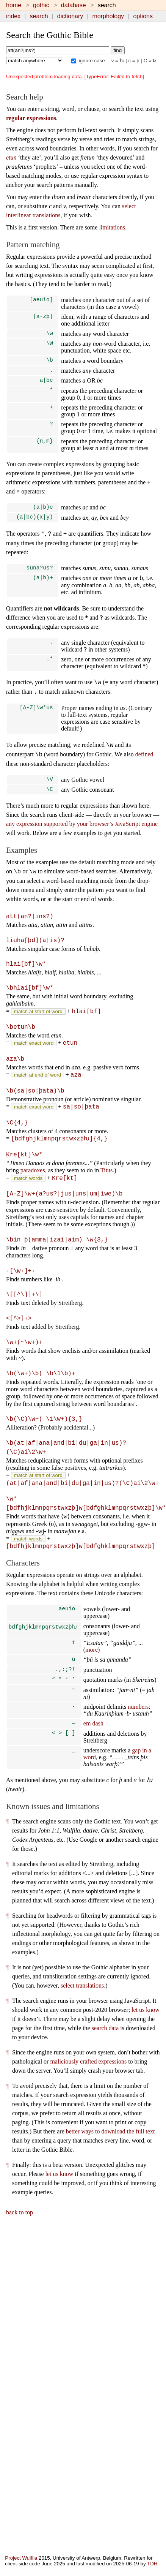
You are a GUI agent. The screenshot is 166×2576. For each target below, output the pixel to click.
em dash (93, 1727)
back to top (19, 2216)
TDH (152, 2564)
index (13, 16)
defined (144, 759)
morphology (108, 16)
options (143, 16)
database (73, 5)
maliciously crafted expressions (88, 2065)
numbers (138, 1710)
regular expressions (31, 118)
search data (105, 2032)
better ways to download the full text (110, 2135)
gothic (41, 5)
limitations (112, 227)
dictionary (70, 16)
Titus (106, 1174)
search (39, 16)
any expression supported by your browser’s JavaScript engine (82, 830)
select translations (82, 1989)
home (13, 5)
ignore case (88, 60)
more (91, 1651)
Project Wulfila (21, 2558)
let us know (146, 2014)
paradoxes (32, 1174)
